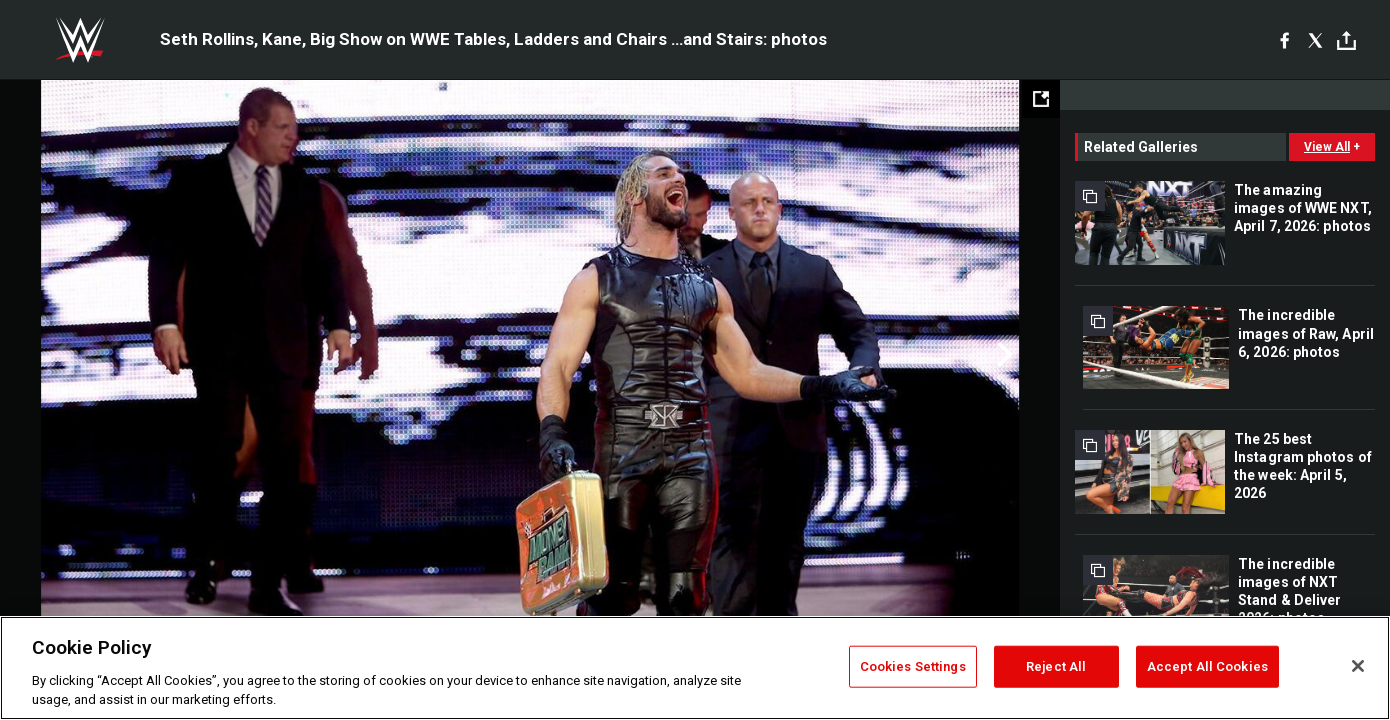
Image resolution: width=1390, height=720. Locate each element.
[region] (695, 668)
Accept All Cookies (1207, 666)
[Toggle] (1346, 40)
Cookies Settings (913, 666)
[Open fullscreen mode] (1041, 99)
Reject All (1056, 666)
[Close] (1358, 666)
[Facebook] (1284, 40)
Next (1002, 355)
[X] (1315, 40)
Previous (57, 355)
